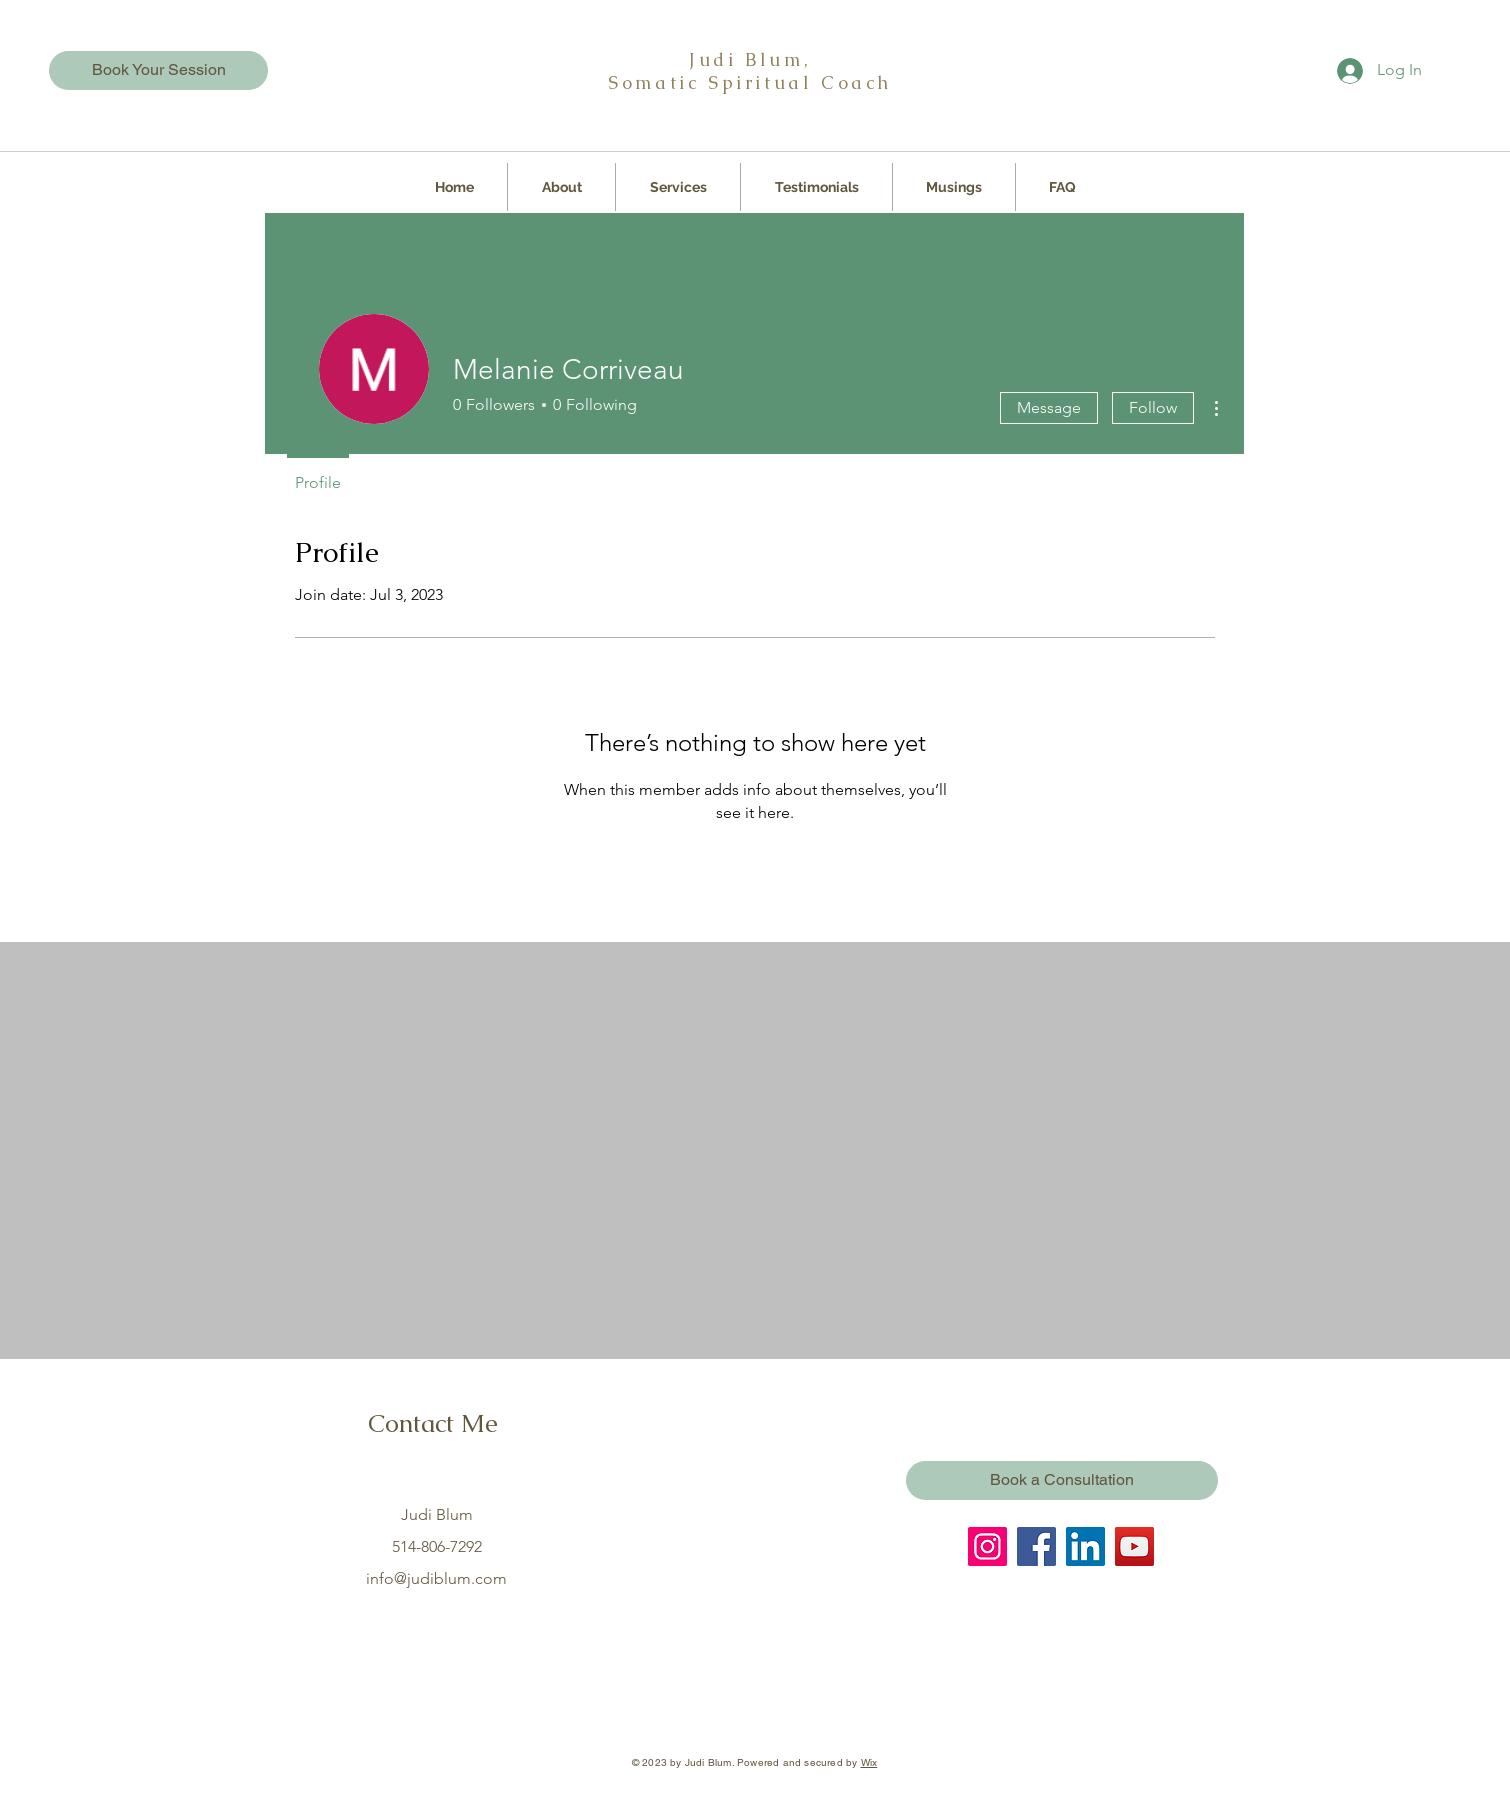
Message (1049, 407)
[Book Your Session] (158, 70)
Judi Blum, (750, 59)
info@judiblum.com (436, 1578)
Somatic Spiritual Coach (750, 82)
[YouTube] (1134, 1546)
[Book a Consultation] (1062, 1480)
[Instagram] (987, 1546)
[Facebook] (1036, 1546)
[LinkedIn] (1085, 1546)
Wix (869, 1762)
